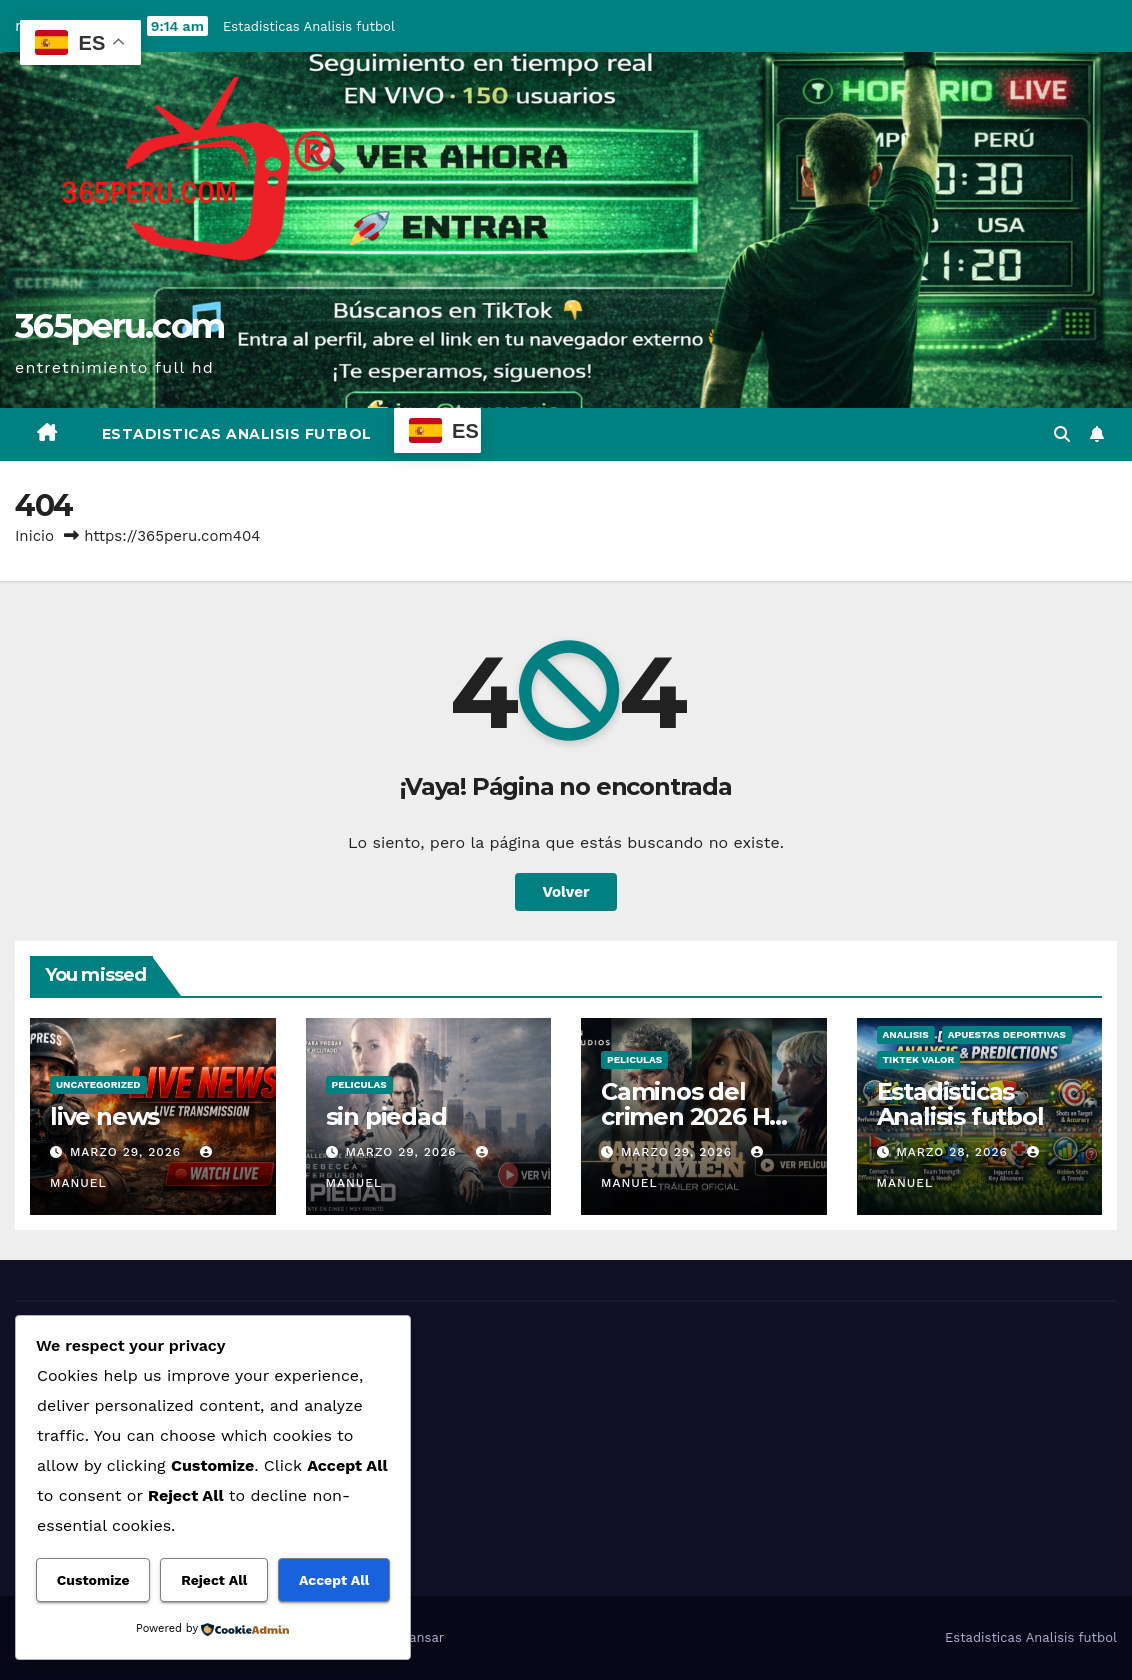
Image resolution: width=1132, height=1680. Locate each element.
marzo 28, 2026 (954, 1152)
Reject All (214, 1580)
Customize (93, 1580)
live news (104, 1116)
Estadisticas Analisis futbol (309, 26)
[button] (1062, 434)
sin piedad (386, 1116)
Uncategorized (98, 1084)
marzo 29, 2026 (128, 1152)
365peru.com (119, 326)
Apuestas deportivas (1007, 1034)
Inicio (34, 536)
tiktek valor (919, 1059)
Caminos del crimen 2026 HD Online (694, 1116)
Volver (566, 892)
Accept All (334, 1580)
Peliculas (359, 1084)
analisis (906, 1034)
